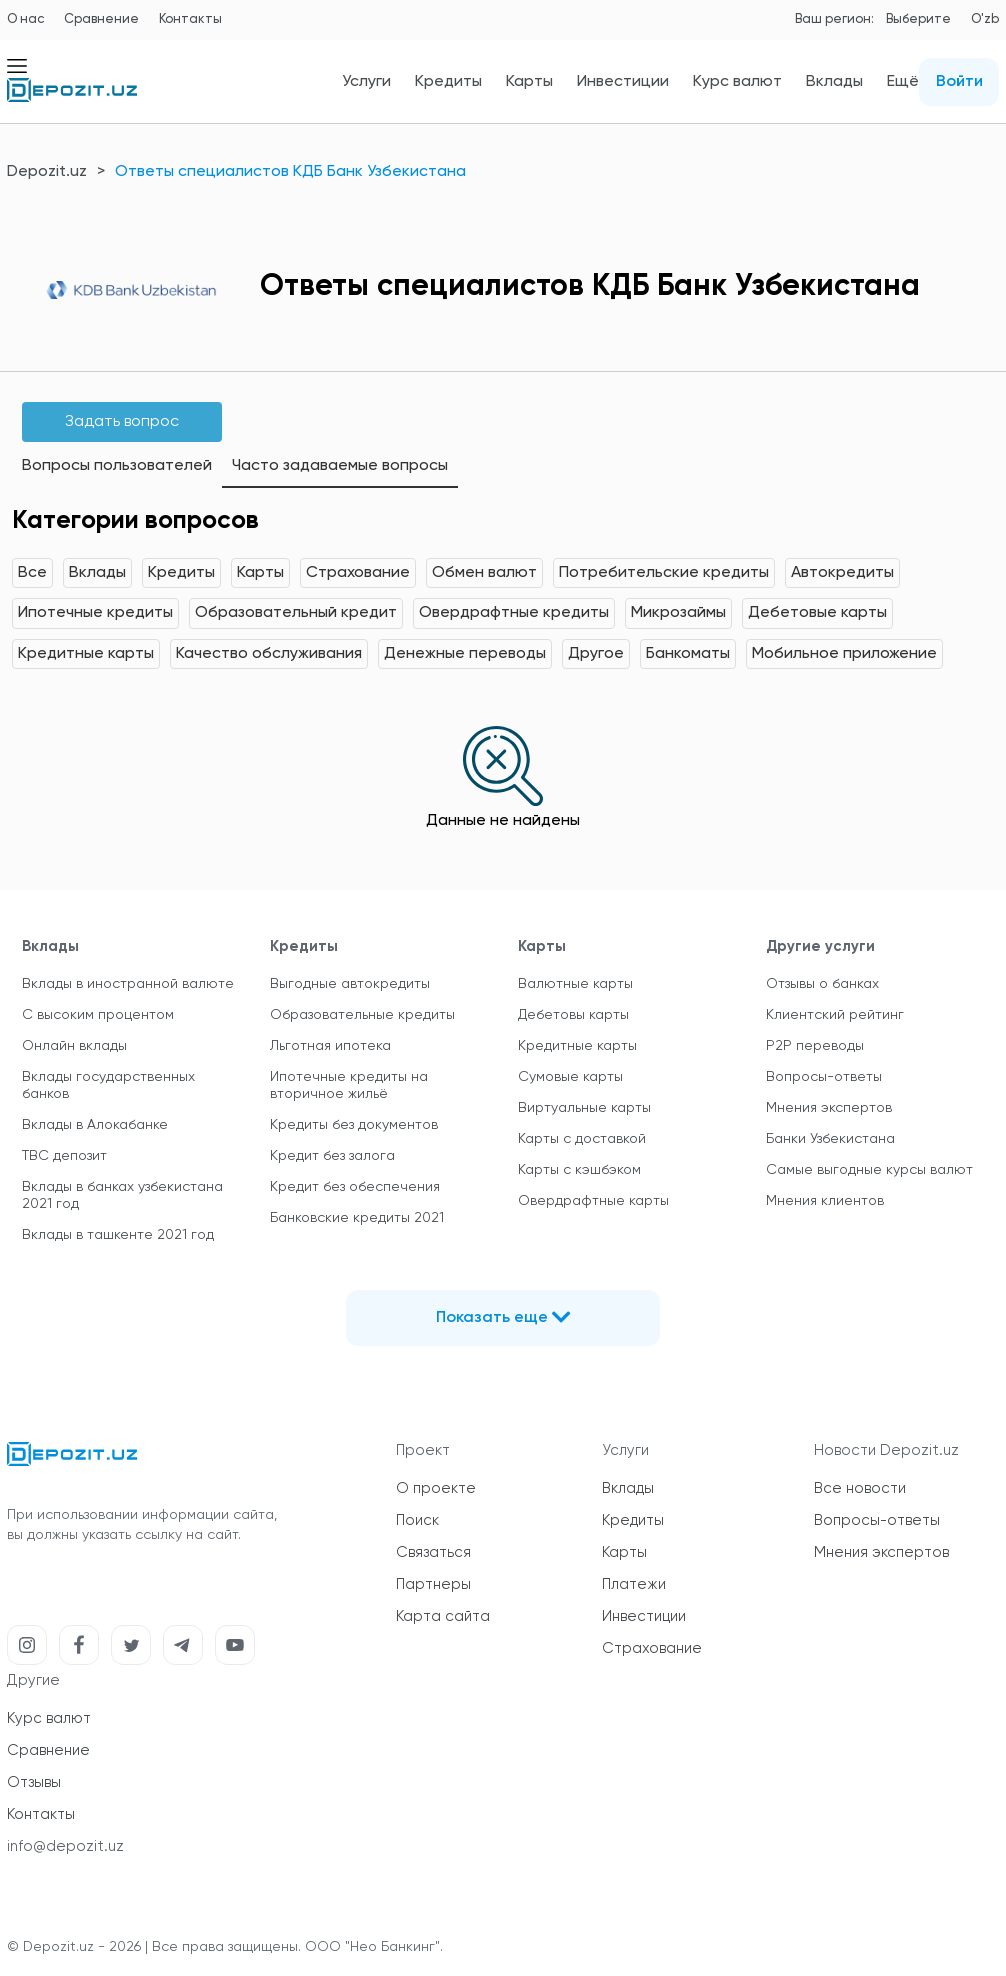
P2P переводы (815, 1046)
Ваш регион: (834, 19)
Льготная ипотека (330, 1046)
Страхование (358, 573)
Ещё (903, 82)
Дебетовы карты (573, 1015)
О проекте (436, 1488)
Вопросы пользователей (117, 466)
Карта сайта (443, 1616)
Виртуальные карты (584, 1108)
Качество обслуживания (269, 654)
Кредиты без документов (354, 1125)
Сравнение (101, 19)
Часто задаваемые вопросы (340, 466)
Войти (959, 82)
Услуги (366, 82)
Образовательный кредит (296, 613)
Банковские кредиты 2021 (357, 1218)
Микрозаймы (678, 613)
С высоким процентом (98, 1015)
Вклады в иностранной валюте (128, 984)
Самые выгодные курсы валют (869, 1170)
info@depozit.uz (65, 1846)
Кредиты (448, 82)
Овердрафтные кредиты (514, 613)
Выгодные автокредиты (350, 984)
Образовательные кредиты (362, 1015)
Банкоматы (688, 654)
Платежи (634, 1584)
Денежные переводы (465, 654)
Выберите (918, 19)
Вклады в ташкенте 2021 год (118, 1235)
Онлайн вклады (74, 1046)
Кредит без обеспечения (355, 1187)
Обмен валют (484, 573)
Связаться (433, 1552)
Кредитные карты (86, 654)
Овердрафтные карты (593, 1201)
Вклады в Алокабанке (95, 1125)
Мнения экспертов (829, 1108)
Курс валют (737, 82)
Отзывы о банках (822, 984)
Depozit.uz (47, 172)
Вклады (834, 82)
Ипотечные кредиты (95, 613)
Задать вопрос (122, 422)
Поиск (417, 1520)
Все (32, 573)
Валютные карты (575, 984)
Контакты (190, 19)
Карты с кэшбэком (579, 1170)
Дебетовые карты (817, 613)
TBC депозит (64, 1156)
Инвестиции (623, 82)
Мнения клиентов (825, 1201)
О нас (25, 19)
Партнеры (433, 1584)
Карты (529, 82)
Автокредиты (842, 573)
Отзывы (34, 1782)
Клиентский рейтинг (835, 1015)
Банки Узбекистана (830, 1139)
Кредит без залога (332, 1156)
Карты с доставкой (582, 1139)
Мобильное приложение (844, 654)
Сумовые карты (570, 1077)
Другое (596, 654)
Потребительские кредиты (664, 573)
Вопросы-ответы (824, 1077)
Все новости (860, 1488)
